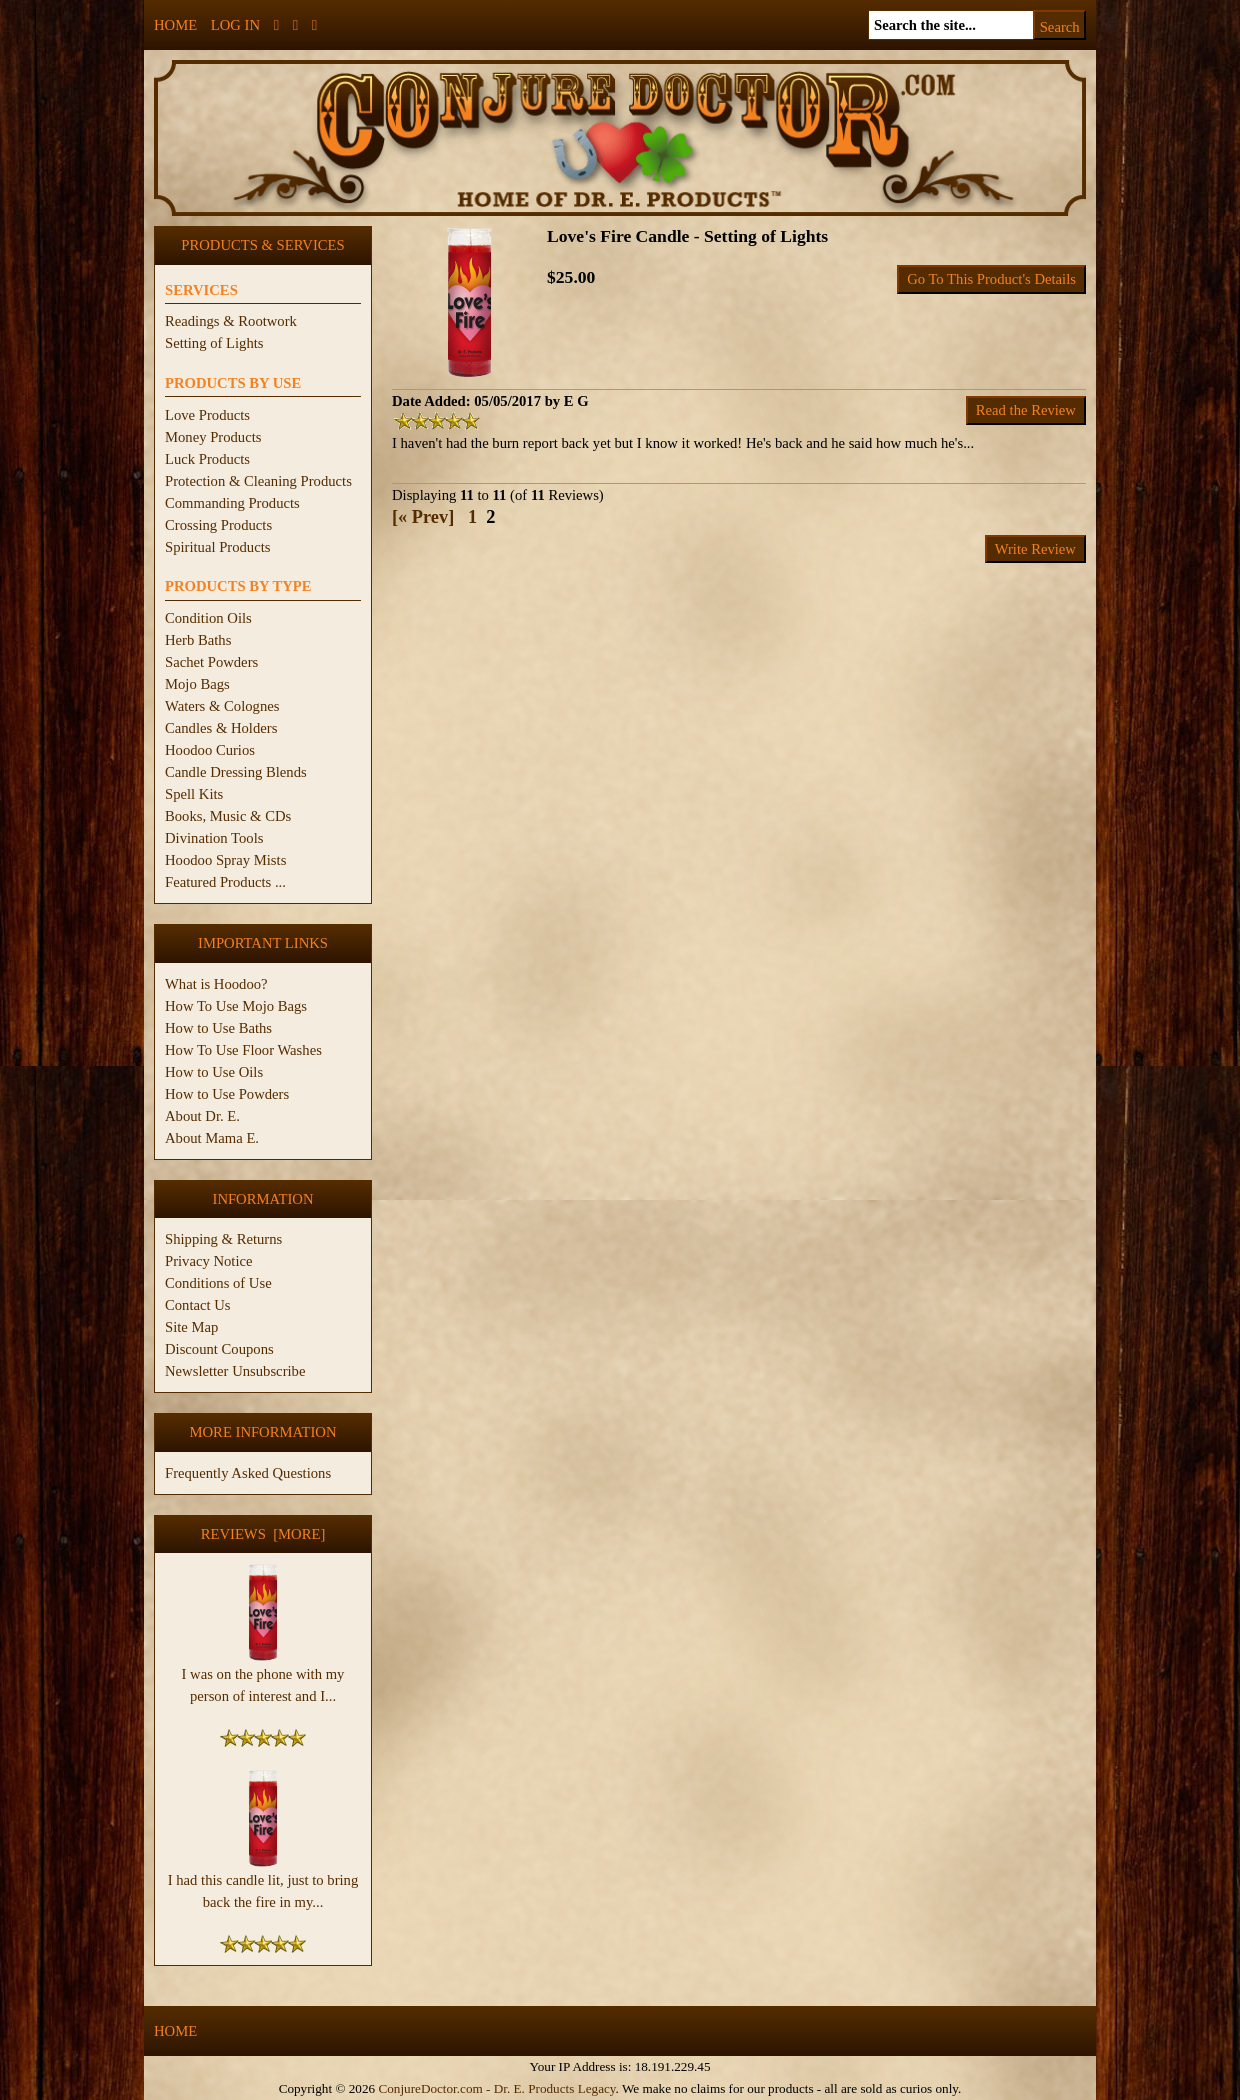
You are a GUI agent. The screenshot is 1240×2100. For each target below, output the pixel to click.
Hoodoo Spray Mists (225, 860)
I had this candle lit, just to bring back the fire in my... (263, 1883)
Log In (235, 25)
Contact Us (198, 1305)
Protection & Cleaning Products (258, 481)
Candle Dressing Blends (236, 772)
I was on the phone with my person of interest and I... (263, 1677)
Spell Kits (194, 794)
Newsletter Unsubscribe (235, 1371)
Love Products (207, 415)
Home (175, 25)
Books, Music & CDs (228, 816)
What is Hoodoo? (216, 984)
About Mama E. (212, 1138)
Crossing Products (218, 525)
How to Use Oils (214, 1072)
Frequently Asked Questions (248, 1473)
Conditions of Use (218, 1283)
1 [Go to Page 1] (472, 517)
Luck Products (207, 459)
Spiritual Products (217, 547)
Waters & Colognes (222, 706)
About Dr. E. (202, 1116)
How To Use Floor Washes (243, 1050)
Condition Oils (208, 618)
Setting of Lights (214, 343)
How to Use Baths (218, 1028)
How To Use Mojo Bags (236, 1006)
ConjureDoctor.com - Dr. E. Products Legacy (496, 2088)
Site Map (191, 1327)
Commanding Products (232, 503)
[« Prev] (423, 517)
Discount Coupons (219, 1349)
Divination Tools (214, 838)
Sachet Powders (211, 662)
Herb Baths (198, 640)
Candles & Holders (221, 728)
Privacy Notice (209, 1261)
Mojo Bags (197, 684)
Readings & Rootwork (231, 321)
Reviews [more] (263, 1534)
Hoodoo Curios (210, 750)
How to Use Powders (227, 1094)
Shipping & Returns (223, 1239)
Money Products (213, 437)
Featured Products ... (225, 882)
